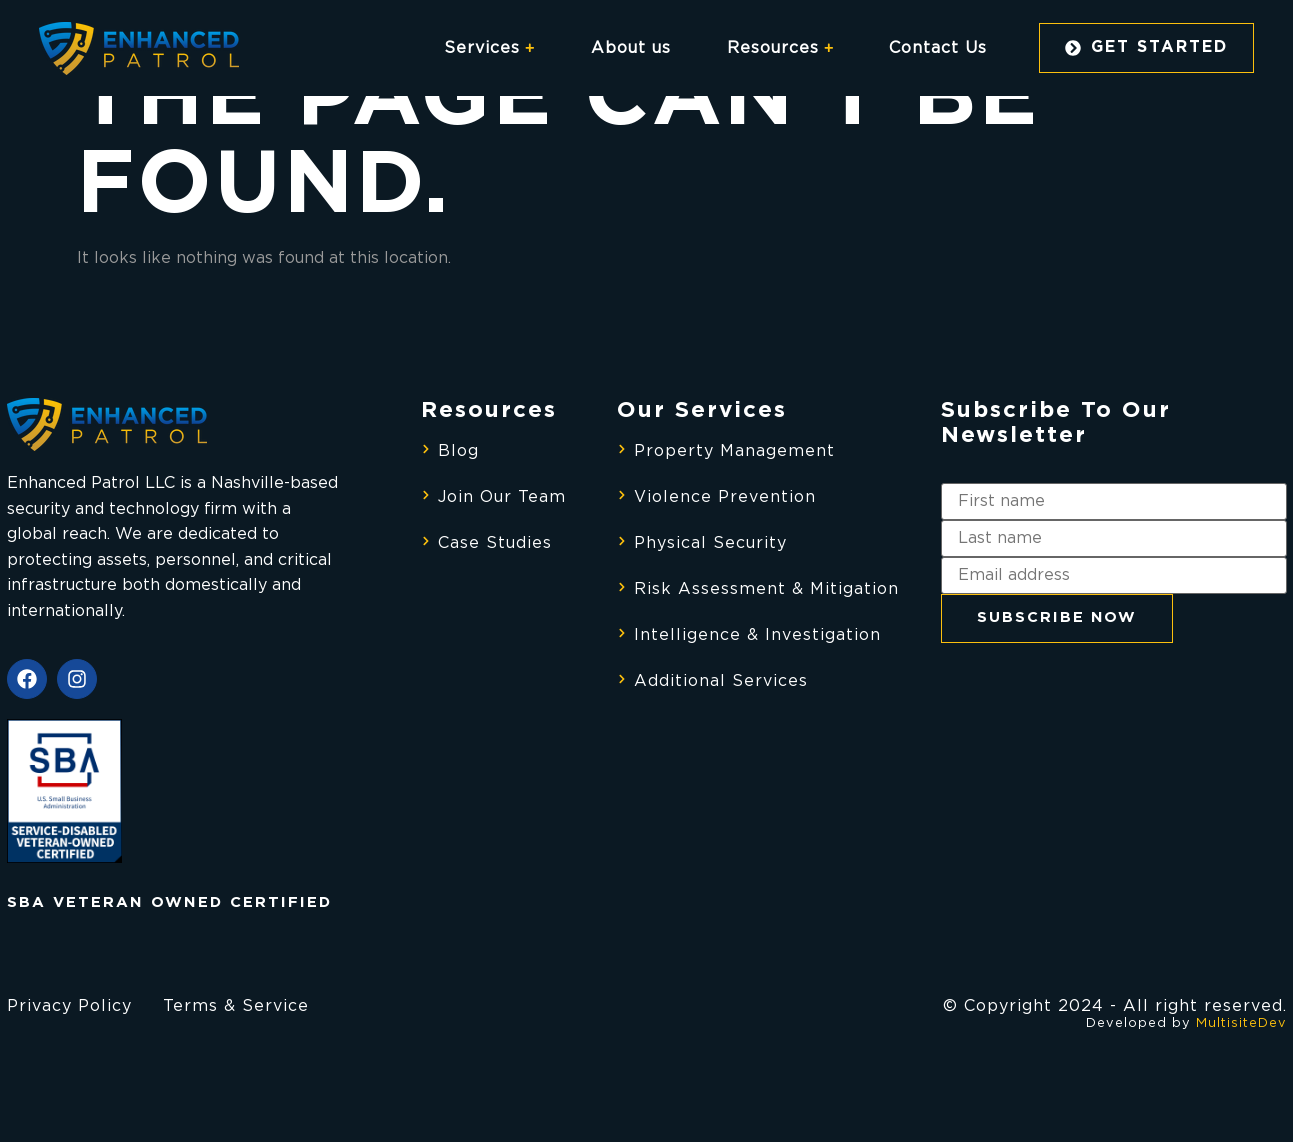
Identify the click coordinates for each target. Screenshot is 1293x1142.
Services (489, 48)
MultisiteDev (1241, 1023)
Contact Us (938, 48)
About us (631, 48)
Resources (780, 48)
